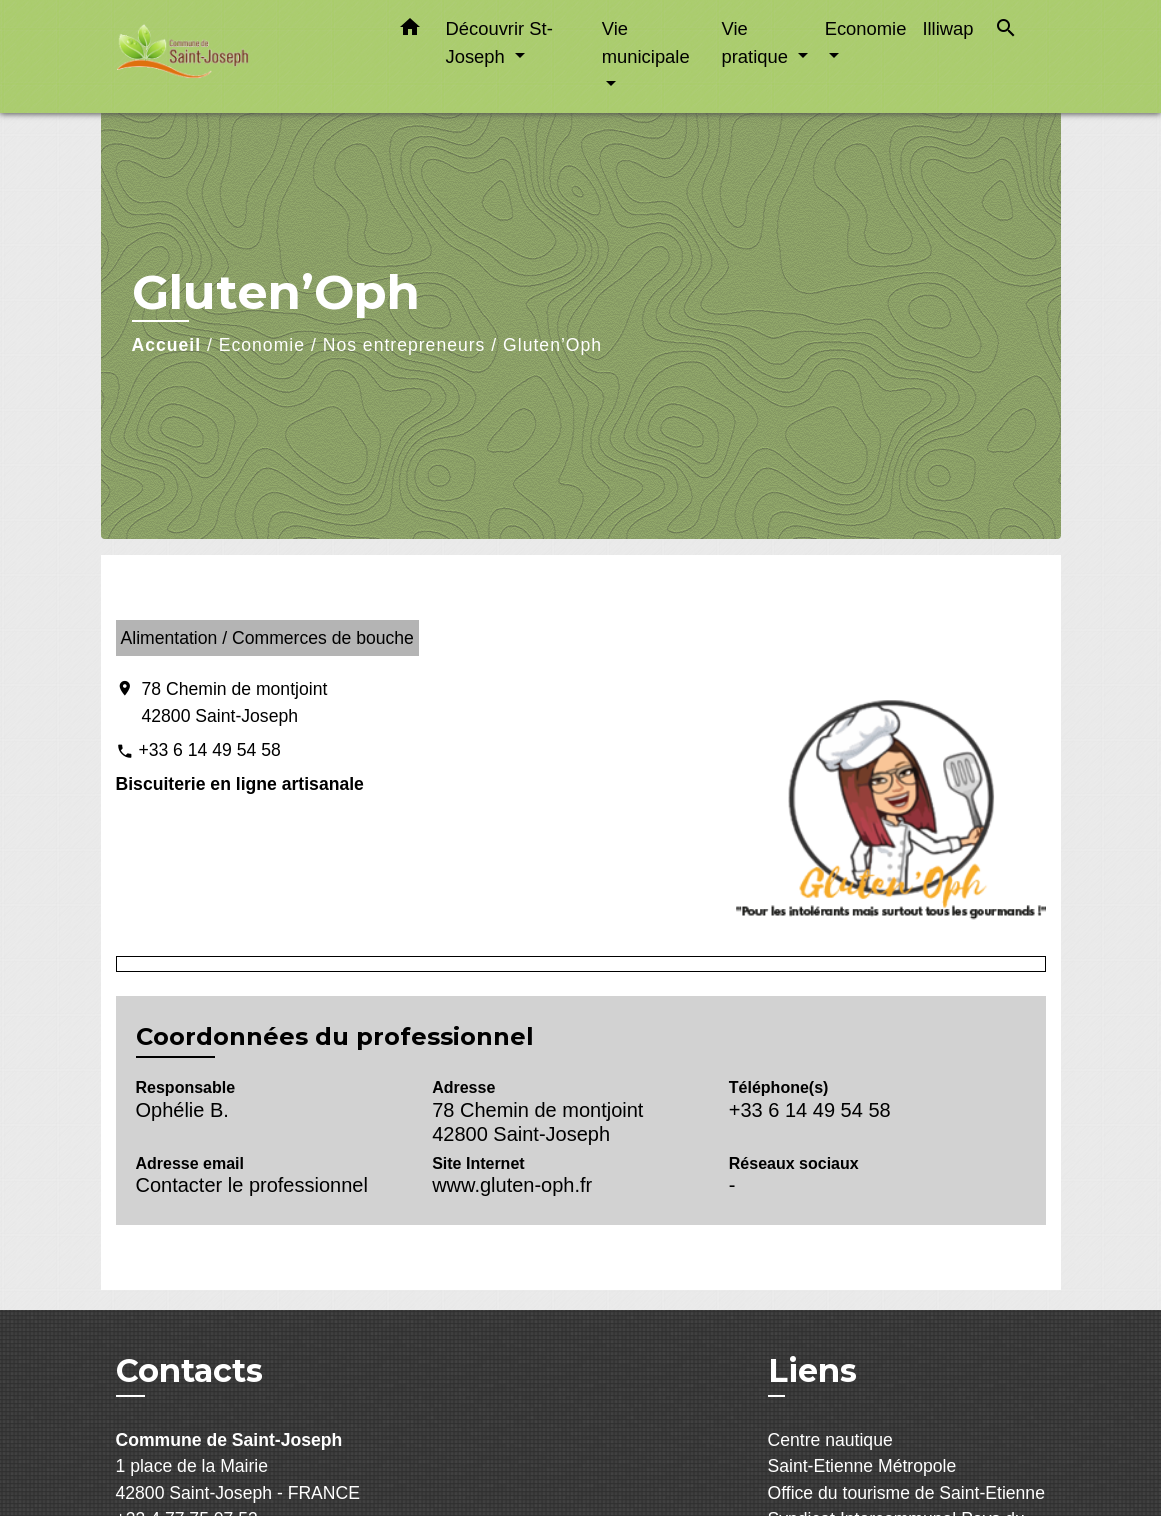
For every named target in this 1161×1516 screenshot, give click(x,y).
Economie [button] (866, 28)
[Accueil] (241, 56)
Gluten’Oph (552, 345)
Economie (262, 345)
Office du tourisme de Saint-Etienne (906, 1493)
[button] (410, 31)
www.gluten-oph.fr (512, 1185)
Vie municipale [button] (646, 42)
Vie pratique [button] (757, 42)
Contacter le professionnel (252, 1185)
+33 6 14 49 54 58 (209, 750)
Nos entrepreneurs (404, 345)
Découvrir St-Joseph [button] (499, 42)
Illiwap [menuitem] (947, 28)
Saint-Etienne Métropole (862, 1466)
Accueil (167, 345)
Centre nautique (830, 1440)
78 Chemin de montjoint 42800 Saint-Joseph (235, 702)
